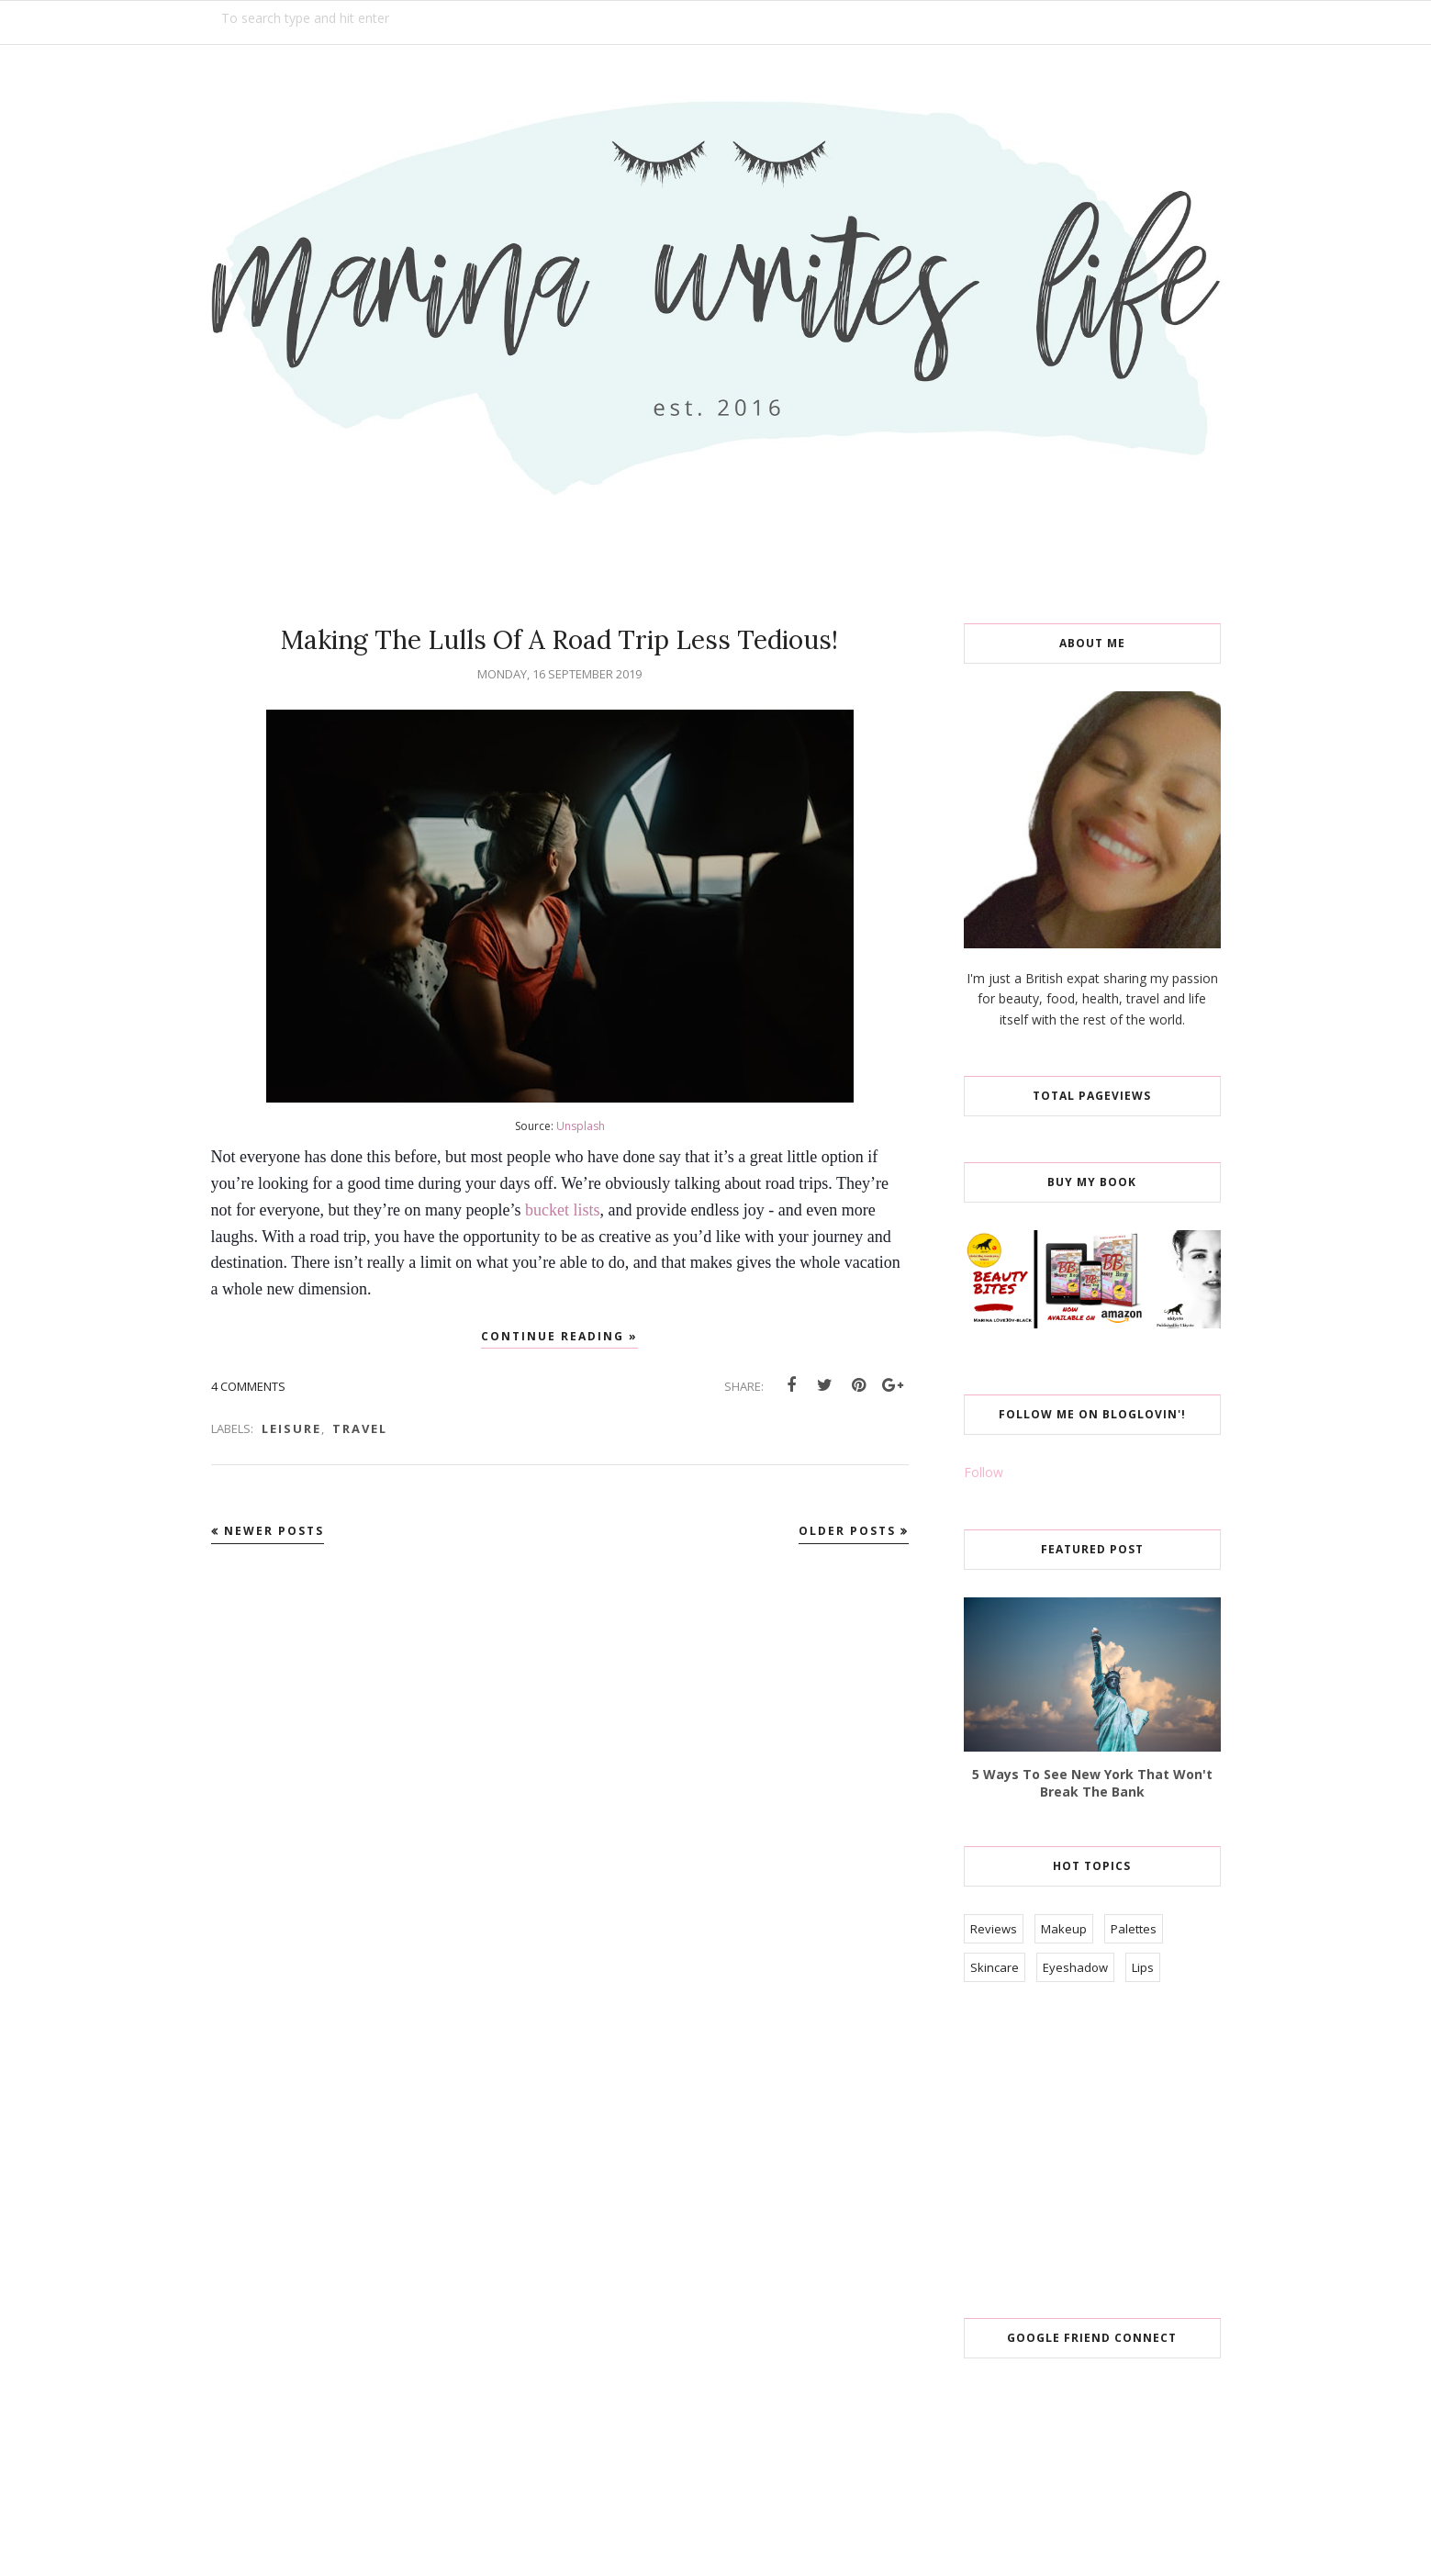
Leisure (291, 1428)
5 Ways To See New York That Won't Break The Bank (1092, 1782)
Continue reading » (559, 1336)
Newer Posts (274, 1531)
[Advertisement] (1101, 2152)
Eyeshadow (1075, 1967)
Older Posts (847, 1531)
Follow (983, 1472)
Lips (1143, 1967)
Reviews (993, 1929)
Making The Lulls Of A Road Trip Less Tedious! (559, 639)
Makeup (1064, 1929)
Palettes (1134, 1929)
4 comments (248, 1386)
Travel (359, 1428)
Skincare (994, 1967)
